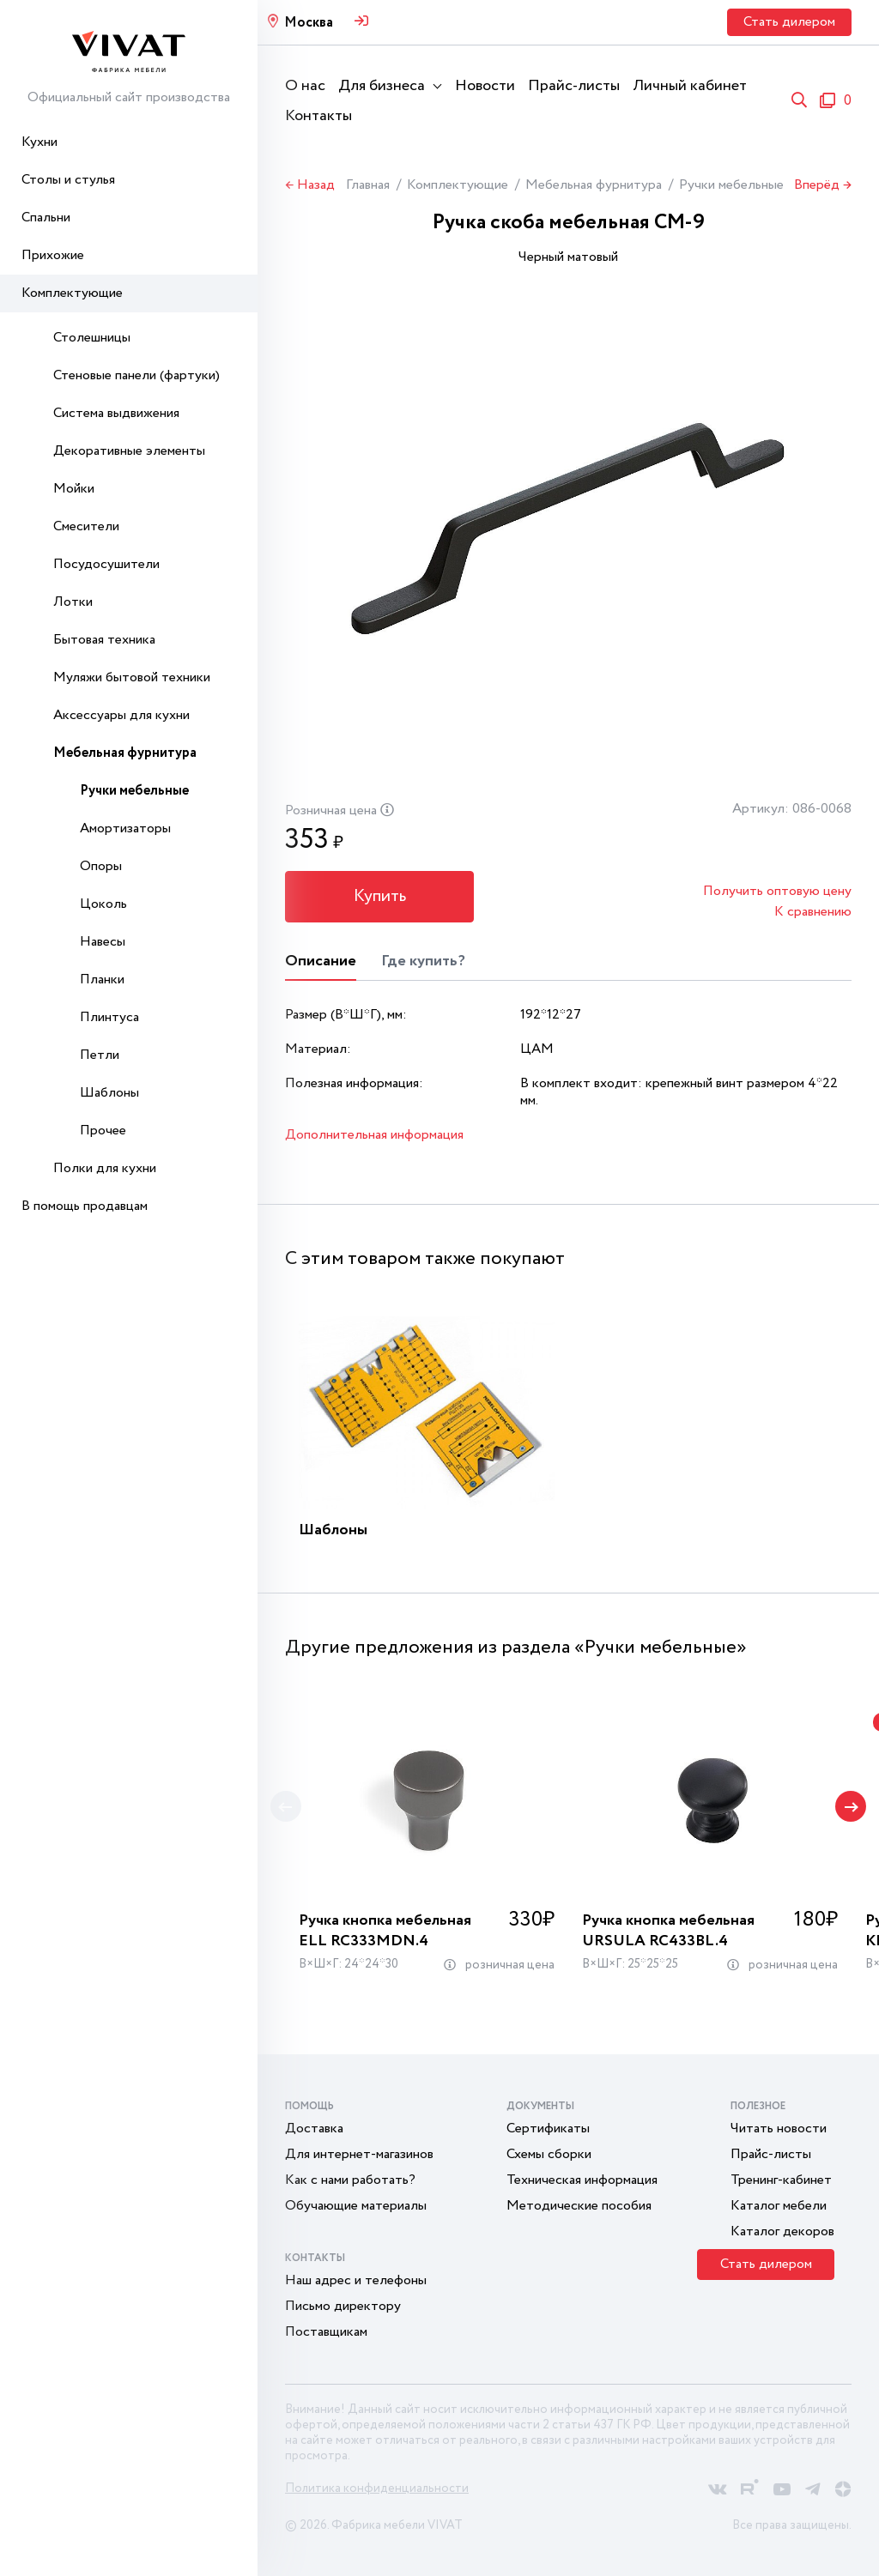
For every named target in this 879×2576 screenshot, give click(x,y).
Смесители (86, 526)
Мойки (73, 489)
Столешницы (91, 338)
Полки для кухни (104, 1168)
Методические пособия (579, 2206)
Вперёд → (823, 185)
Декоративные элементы (129, 451)
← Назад (310, 185)
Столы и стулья (68, 180)
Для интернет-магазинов (359, 2154)
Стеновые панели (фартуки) (136, 375)
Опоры (101, 866)
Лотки (73, 602)
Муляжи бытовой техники (131, 677)
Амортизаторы (125, 828)
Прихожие (52, 255)
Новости (485, 86)
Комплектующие (72, 293)
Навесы (102, 942)
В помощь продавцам (84, 1206)
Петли (99, 1055)
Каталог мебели (778, 2206)
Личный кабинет (690, 86)
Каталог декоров (782, 2231)
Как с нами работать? (350, 2180)
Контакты (318, 116)
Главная (368, 185)
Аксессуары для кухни (121, 715)
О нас (305, 86)
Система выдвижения (116, 413)
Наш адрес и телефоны (356, 2280)
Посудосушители (106, 564)
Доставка (314, 2128)
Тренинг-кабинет (781, 2180)
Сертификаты (548, 2128)
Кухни (39, 142)
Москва (308, 22)
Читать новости (778, 2128)
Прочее (103, 1130)
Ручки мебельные (134, 791)
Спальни (45, 217)
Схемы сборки (548, 2154)
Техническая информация (582, 2180)
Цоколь (103, 904)
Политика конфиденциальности (377, 2488)
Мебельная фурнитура (125, 753)
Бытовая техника (104, 640)
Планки (102, 979)
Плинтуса (109, 1017)
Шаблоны (109, 1093)
